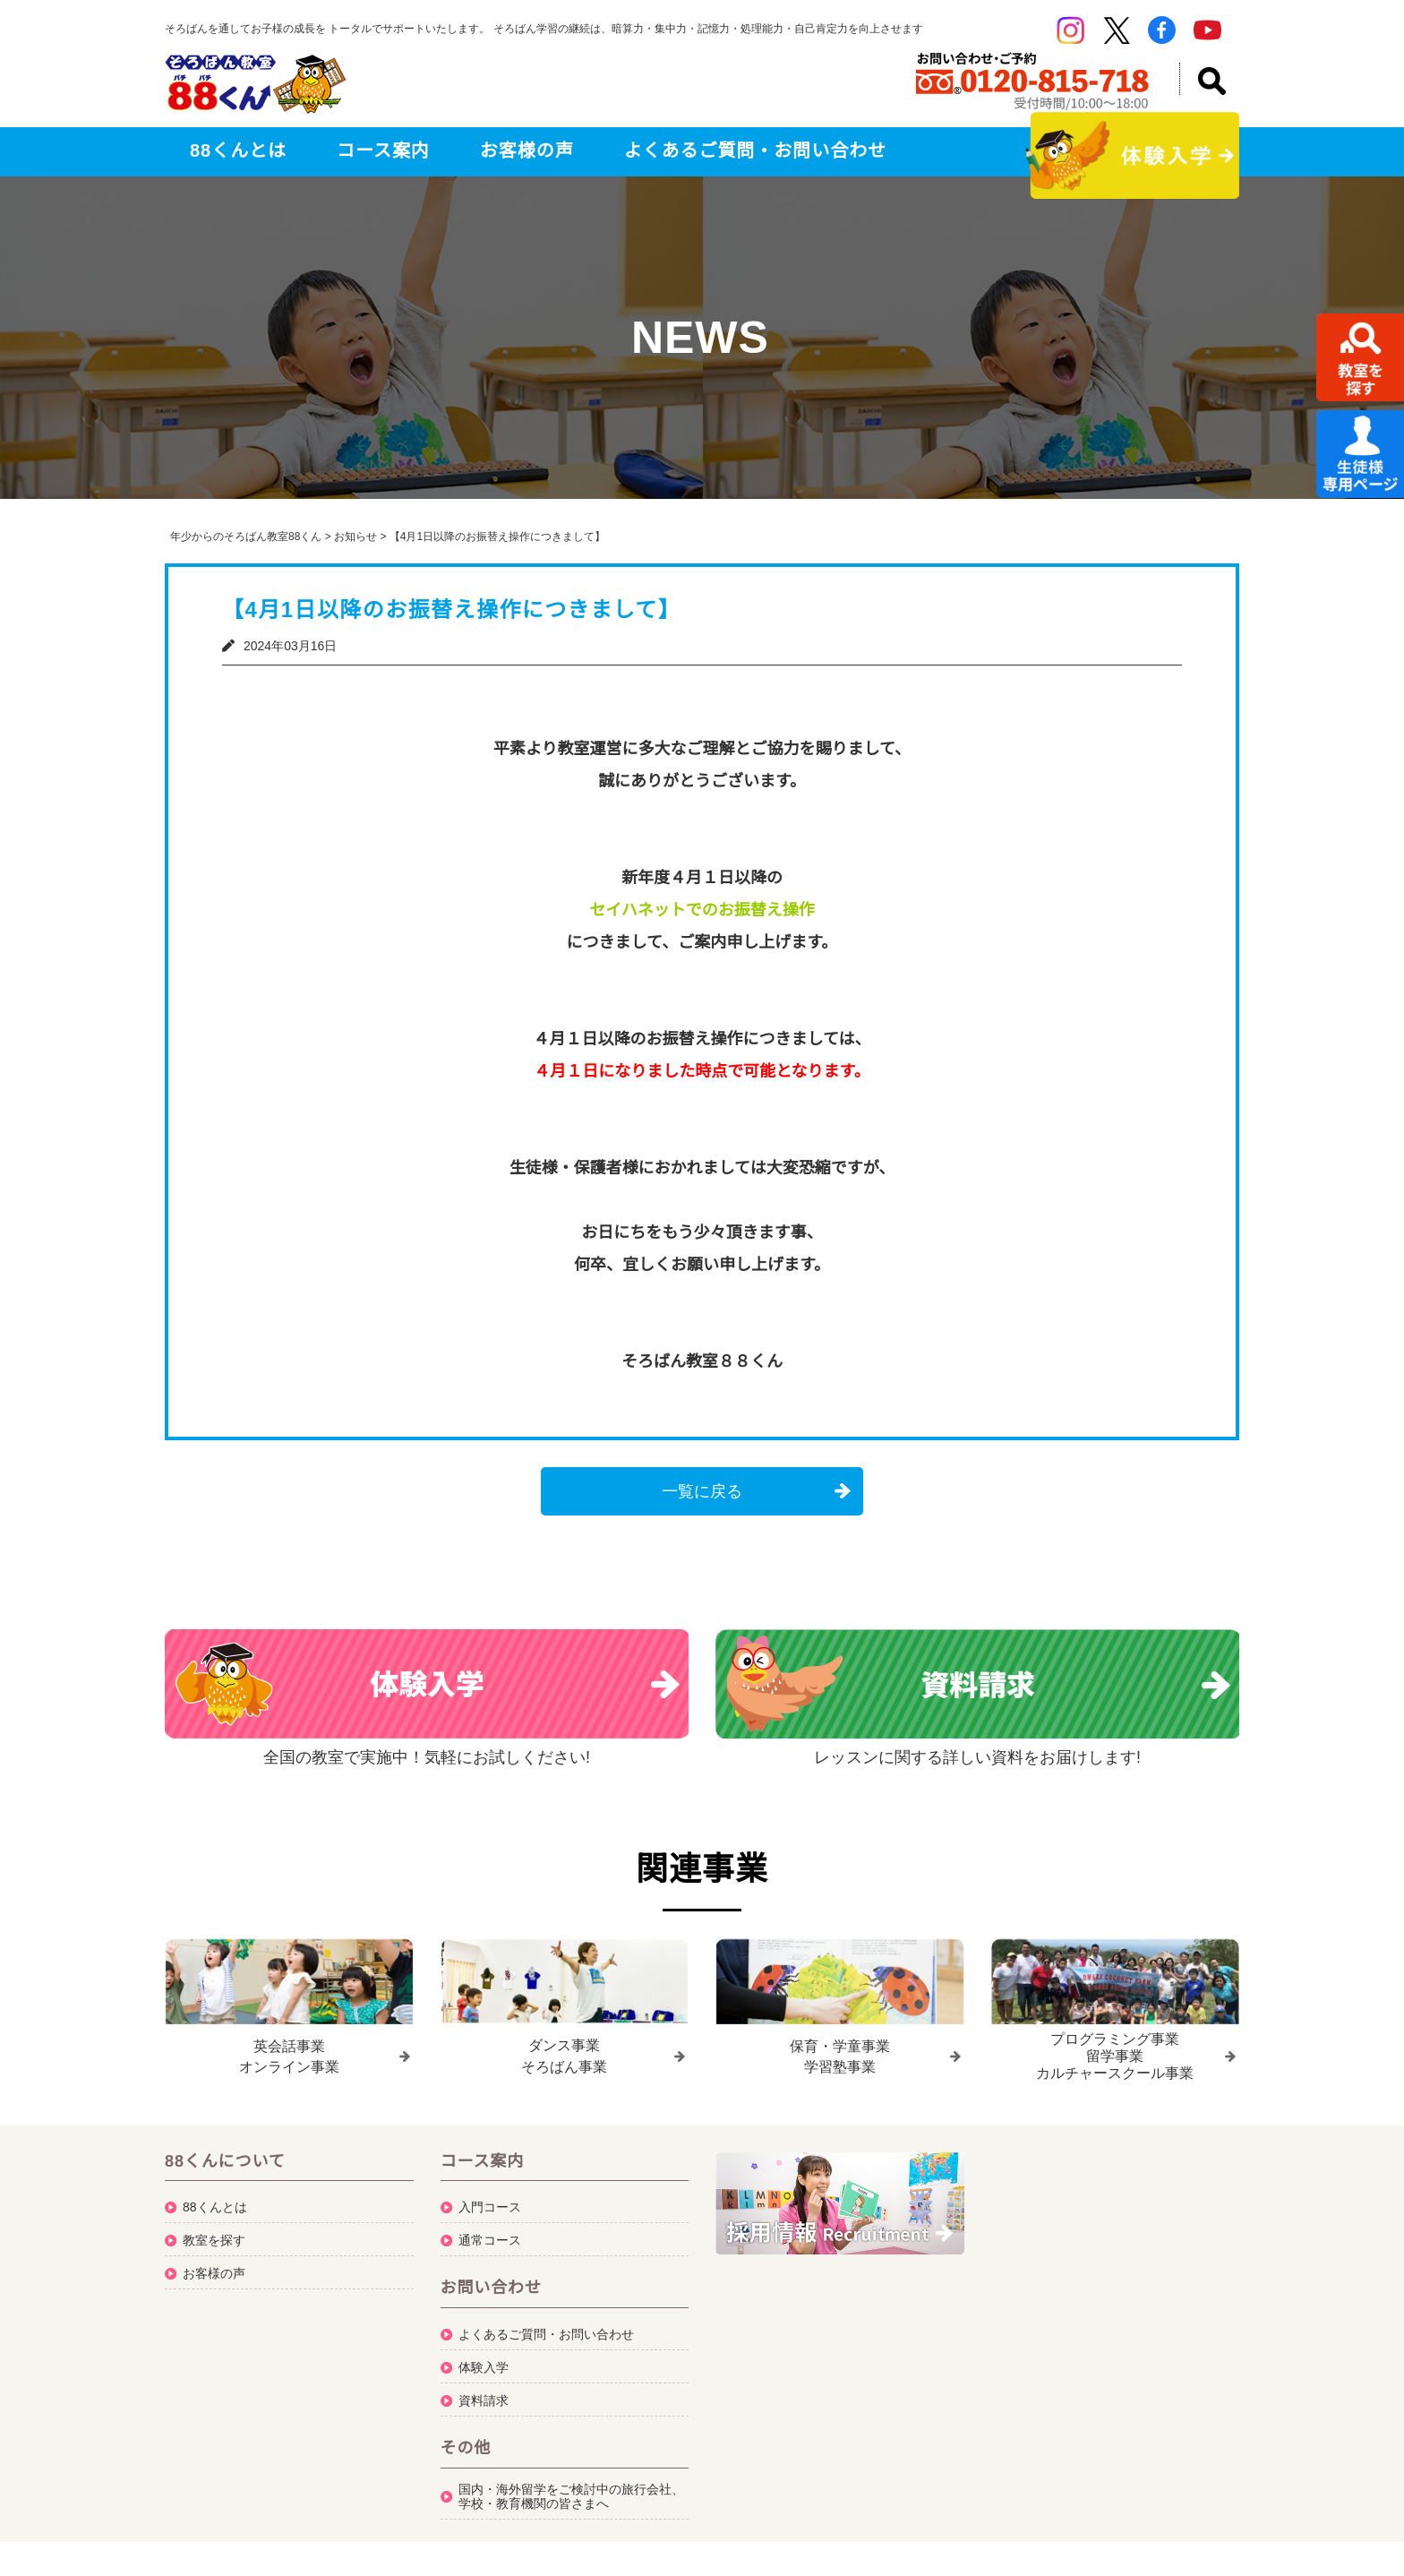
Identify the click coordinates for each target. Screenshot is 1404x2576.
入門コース (489, 2201)
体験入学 (483, 2361)
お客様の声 (527, 150)
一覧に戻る (702, 1491)
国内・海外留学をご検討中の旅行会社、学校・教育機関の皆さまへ (571, 2489)
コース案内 (383, 150)
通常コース (489, 2234)
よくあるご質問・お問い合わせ (755, 150)
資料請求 (483, 2394)
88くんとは (238, 150)
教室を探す (214, 2234)
